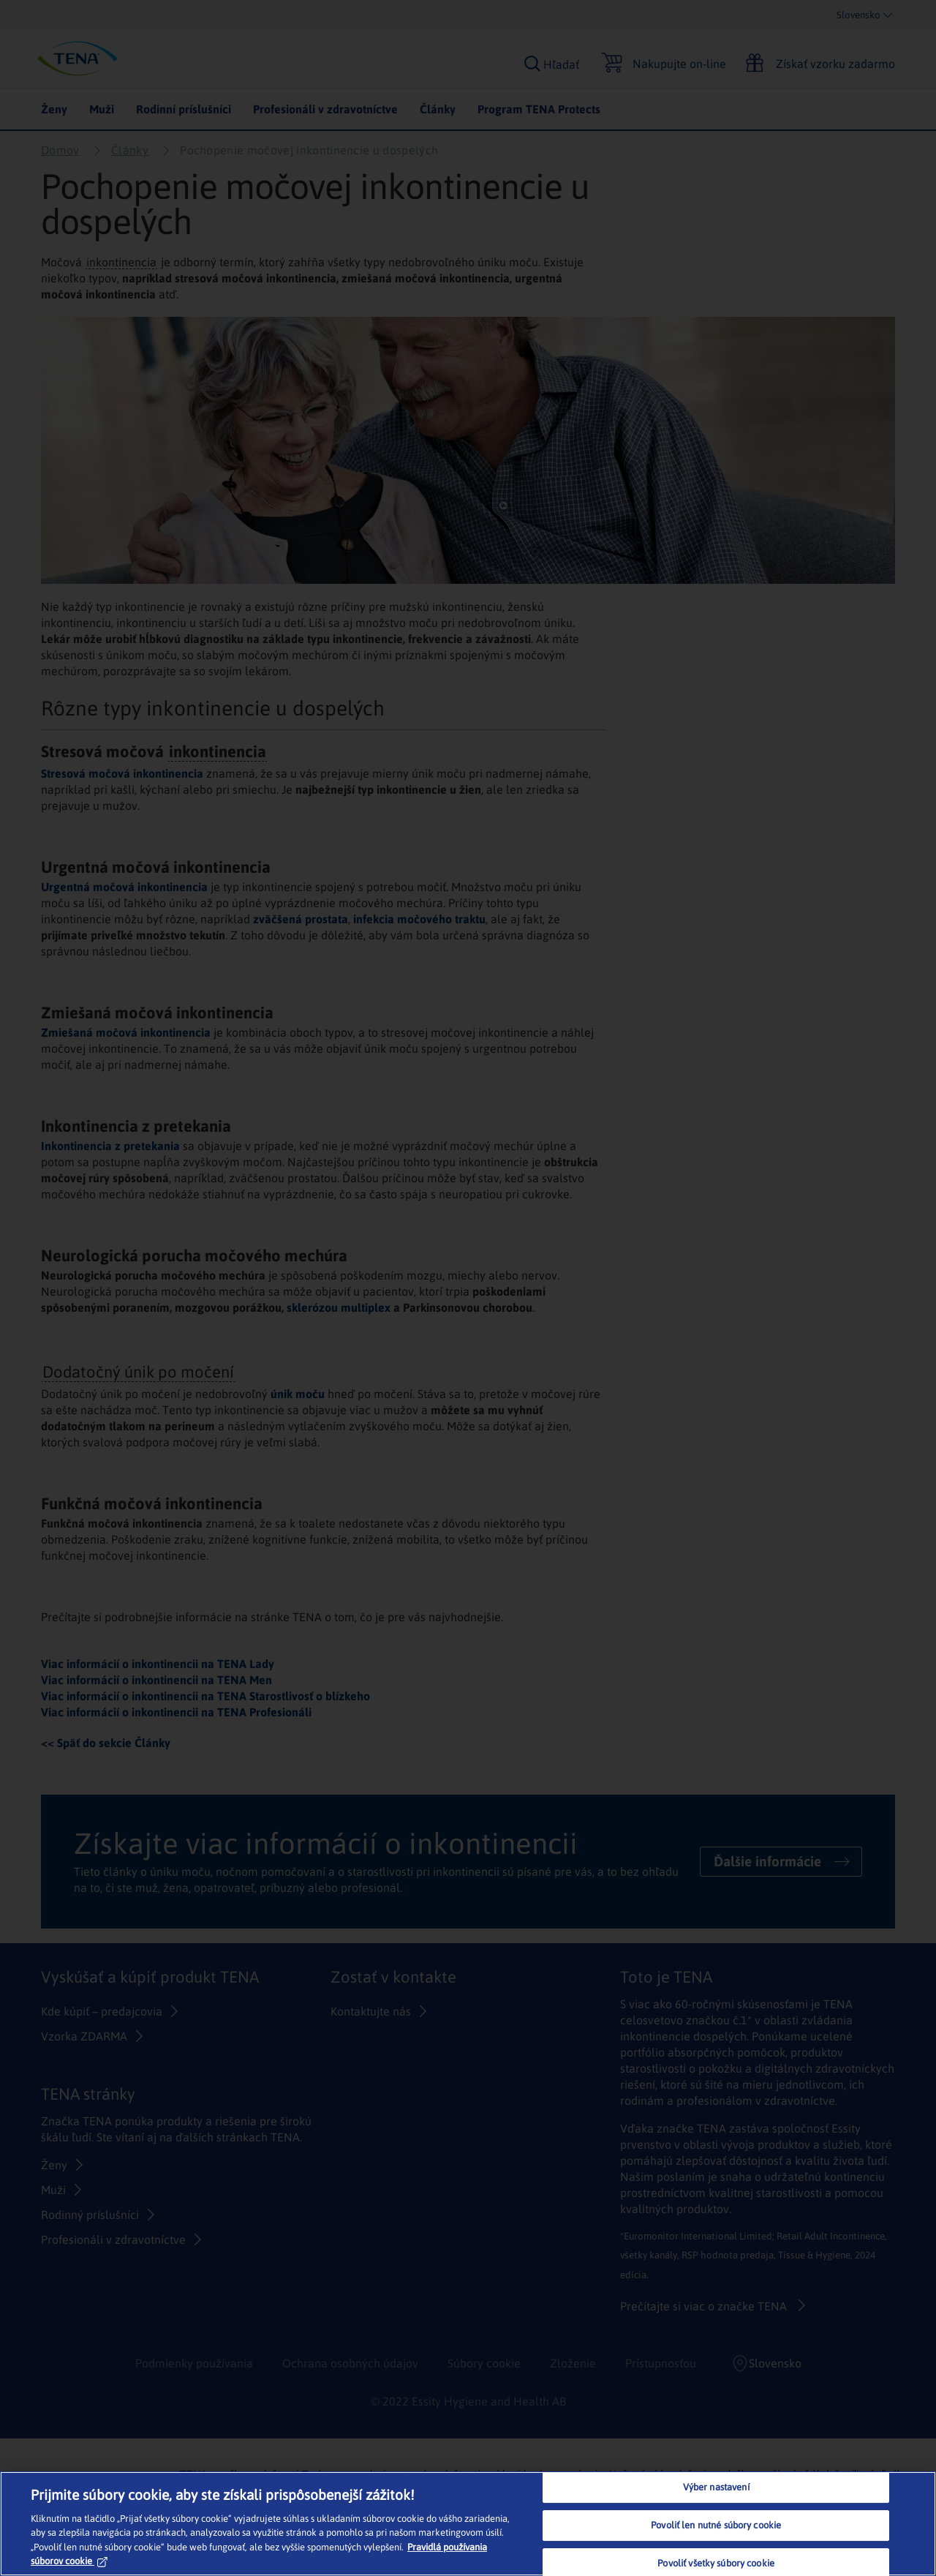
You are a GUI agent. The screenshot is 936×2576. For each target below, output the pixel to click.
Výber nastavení (716, 2487)
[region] (468, 2523)
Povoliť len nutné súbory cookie (716, 2525)
